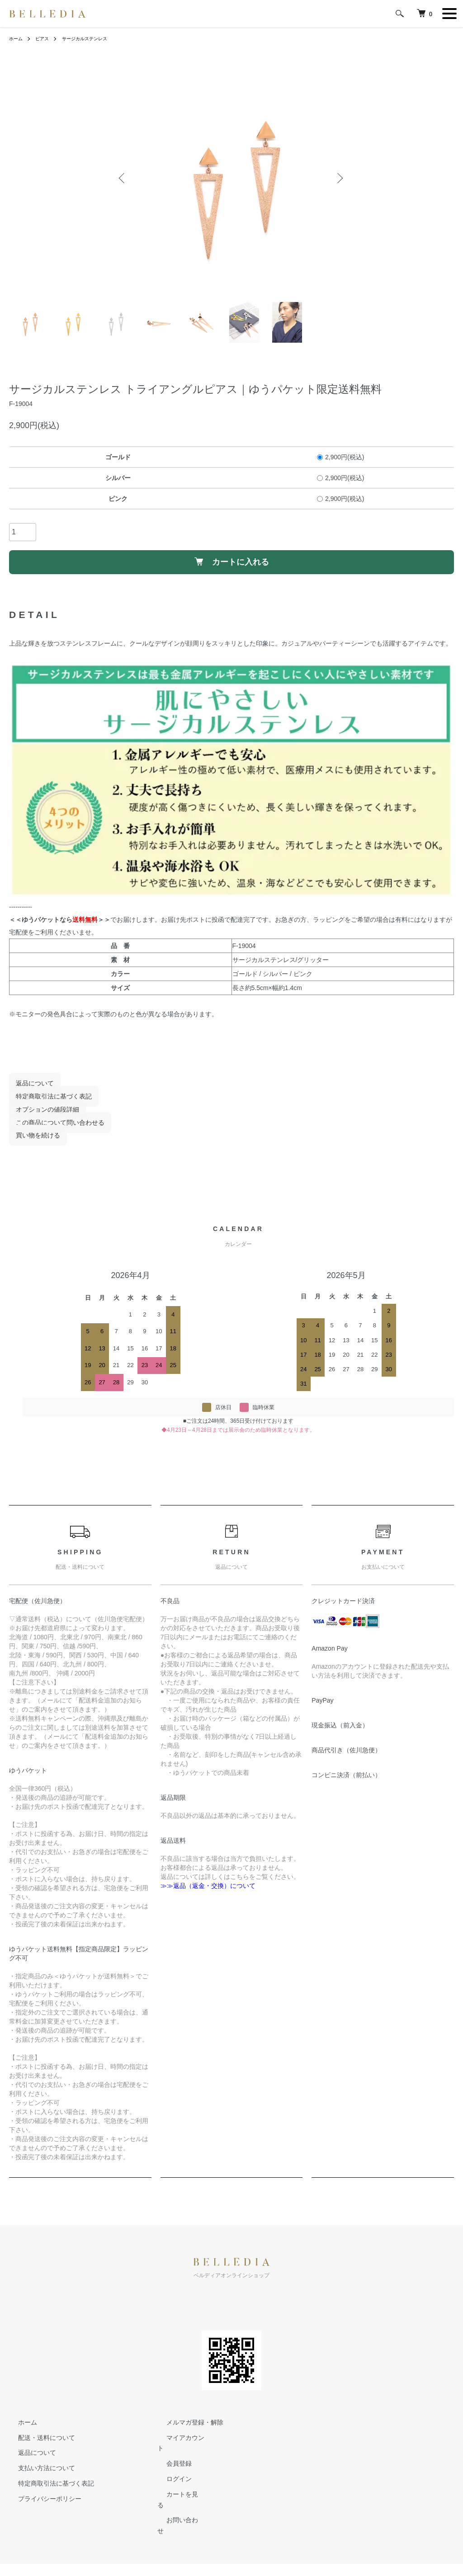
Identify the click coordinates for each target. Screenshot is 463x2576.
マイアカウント (179, 2445)
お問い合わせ (176, 2506)
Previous (125, 178)
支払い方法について (37, 2476)
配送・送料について (37, 2445)
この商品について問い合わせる (53, 1130)
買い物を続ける (31, 1143)
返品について (28, 1091)
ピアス (46, 38)
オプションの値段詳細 (40, 1117)
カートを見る (176, 2491)
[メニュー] (449, 13)
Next (338, 178)
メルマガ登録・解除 (185, 2430)
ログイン (170, 2476)
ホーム (17, 38)
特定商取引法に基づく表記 (47, 1104)
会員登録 (170, 2460)
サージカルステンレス (94, 38)
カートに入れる (232, 565)
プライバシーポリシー (40, 2506)
